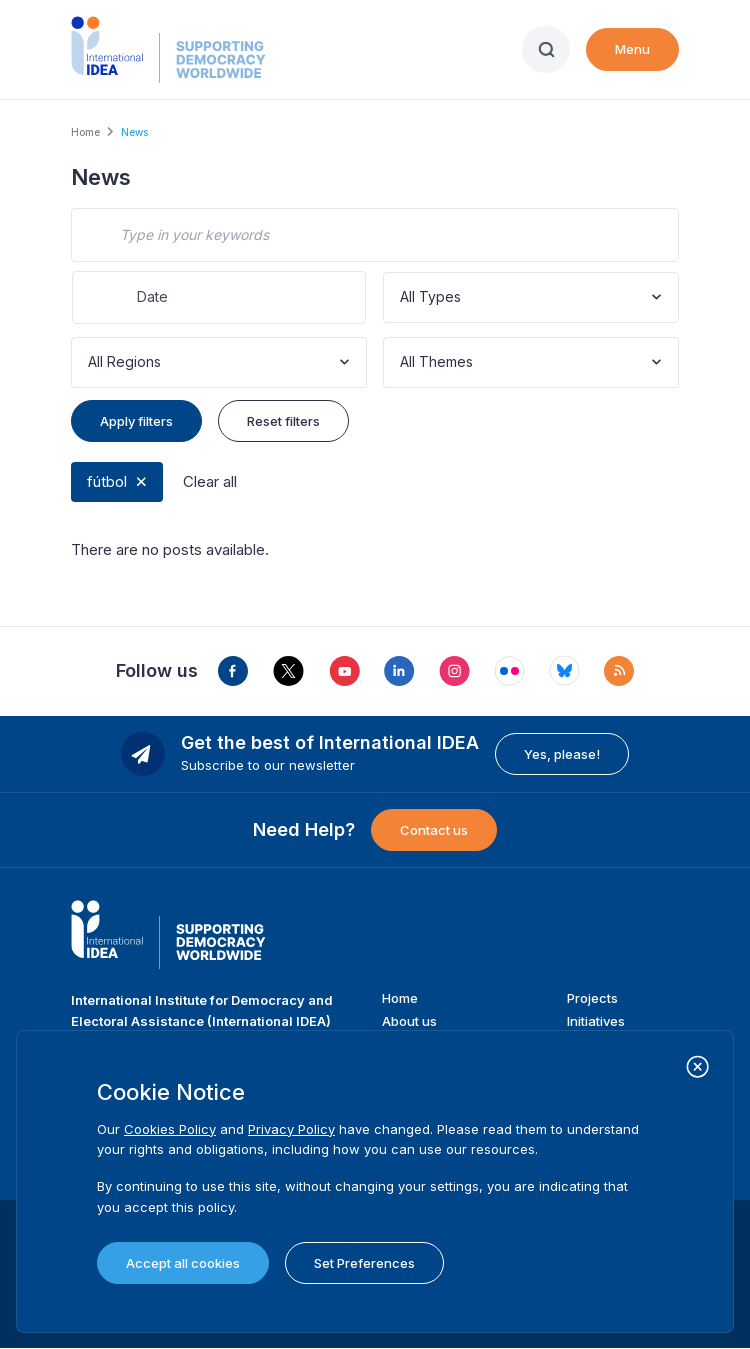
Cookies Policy (170, 1129)
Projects (592, 998)
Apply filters (136, 421)
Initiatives (596, 1021)
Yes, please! (562, 754)
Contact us (434, 830)
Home (85, 132)
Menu (632, 49)
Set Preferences (364, 1263)
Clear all (210, 481)
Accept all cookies (183, 1263)
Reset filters (283, 421)
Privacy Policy (291, 1129)
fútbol (107, 481)
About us (409, 1021)
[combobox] (402, 297)
